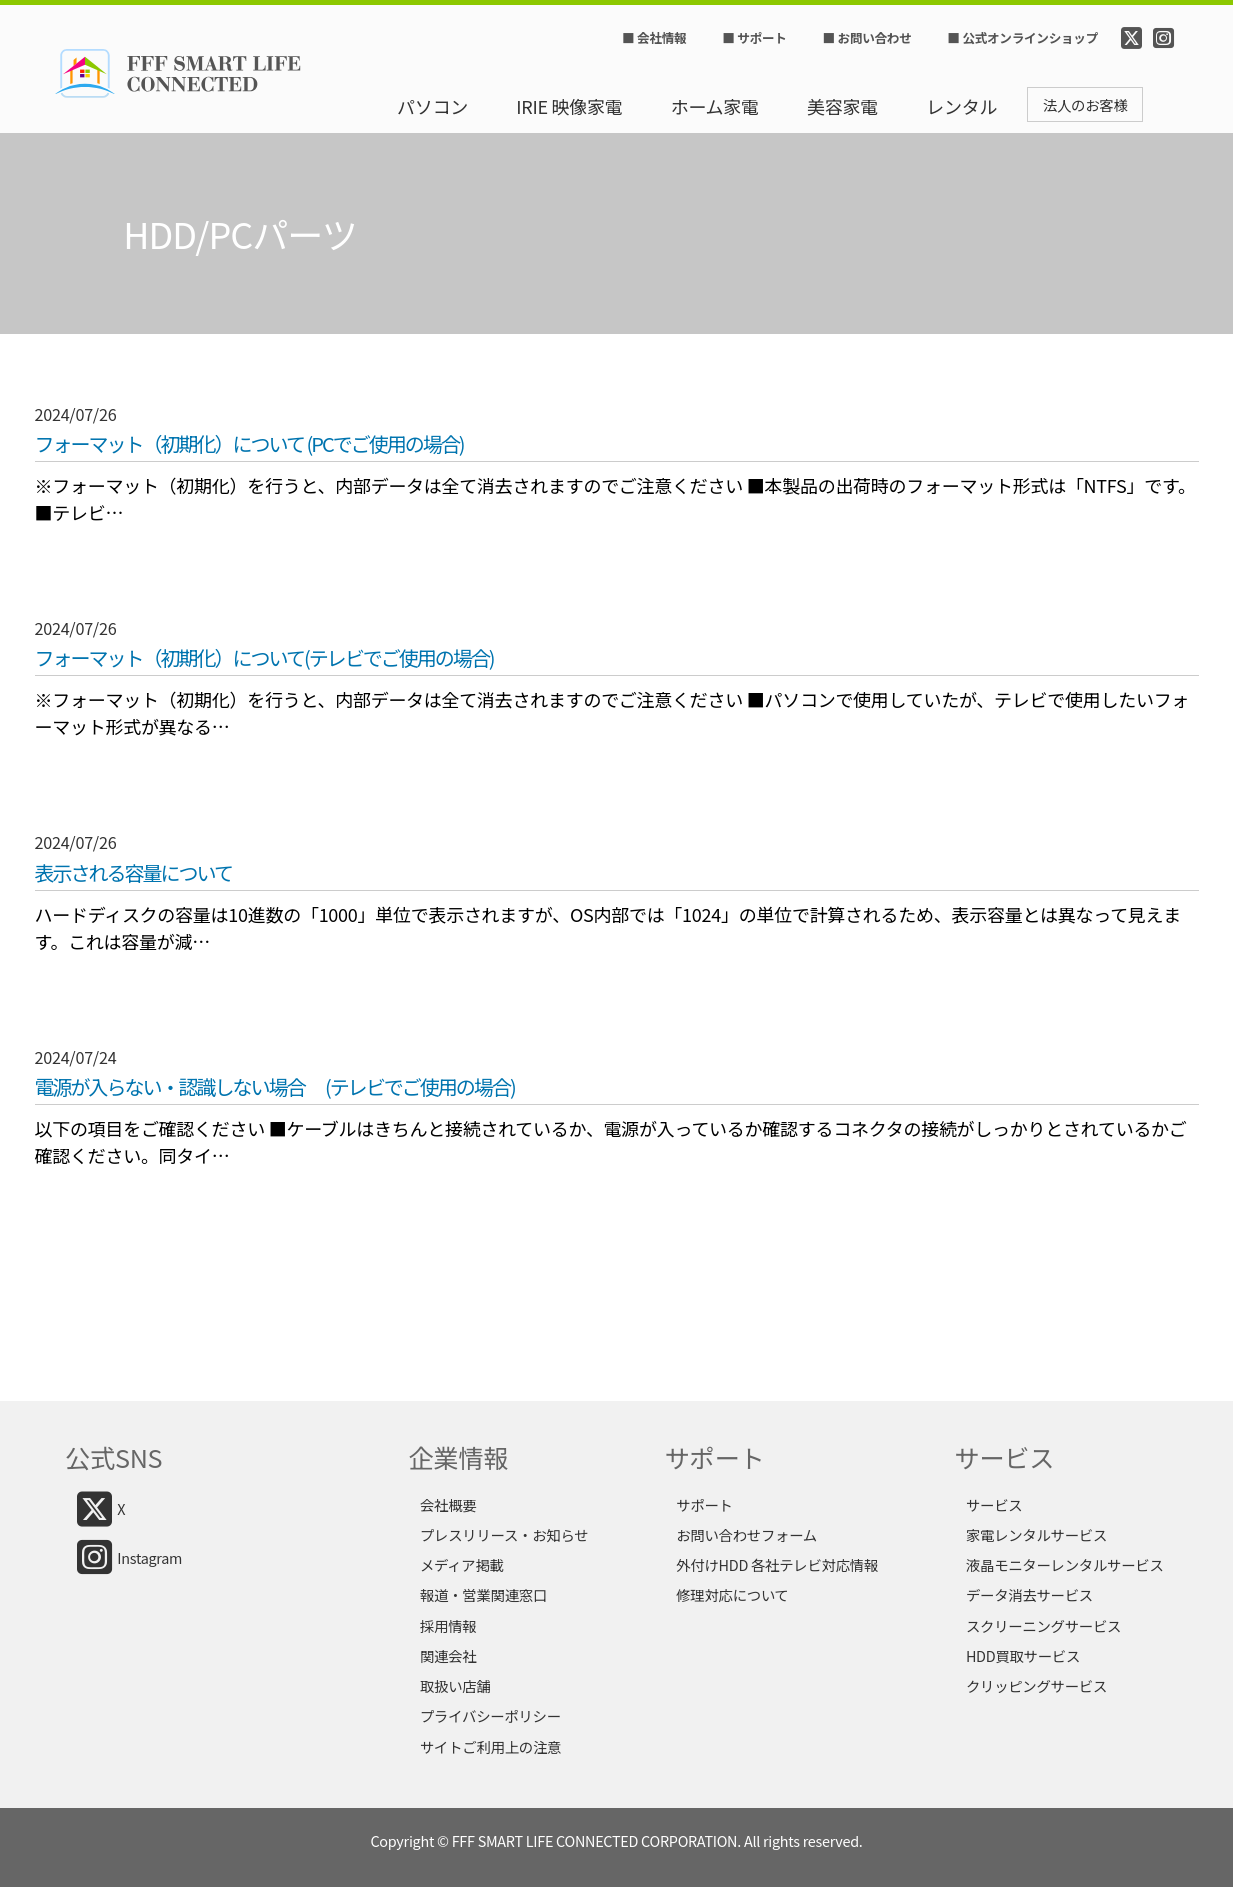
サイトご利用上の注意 (490, 1746)
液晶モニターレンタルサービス (1065, 1564)
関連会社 (448, 1655)
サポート (704, 1504)
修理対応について (732, 1594)
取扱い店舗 (455, 1685)
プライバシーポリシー (490, 1715)
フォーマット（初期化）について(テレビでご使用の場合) (264, 658)
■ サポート (754, 38)
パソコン (432, 106)
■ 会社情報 (654, 38)
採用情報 (448, 1625)
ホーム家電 (715, 106)
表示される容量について (133, 873)
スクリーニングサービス (1043, 1625)
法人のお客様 (1085, 104)
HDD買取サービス (1023, 1655)
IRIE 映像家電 (569, 106)
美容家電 (842, 106)
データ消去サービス (1029, 1594)
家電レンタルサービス (1036, 1534)
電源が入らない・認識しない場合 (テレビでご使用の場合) (275, 1087)
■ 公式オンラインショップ (1022, 38)
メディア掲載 (462, 1564)
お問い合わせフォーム (746, 1534)
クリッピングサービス (1036, 1685)
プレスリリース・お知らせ (504, 1534)
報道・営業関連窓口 (483, 1594)
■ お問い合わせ (867, 38)
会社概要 (448, 1504)
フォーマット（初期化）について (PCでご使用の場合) (249, 444)
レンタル (961, 106)
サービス (994, 1504)
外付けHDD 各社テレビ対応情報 (777, 1564)
